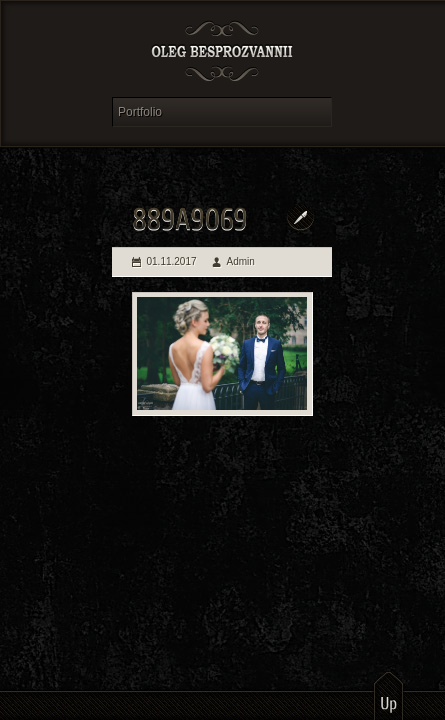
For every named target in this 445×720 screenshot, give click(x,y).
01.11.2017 (172, 261)
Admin (241, 261)
